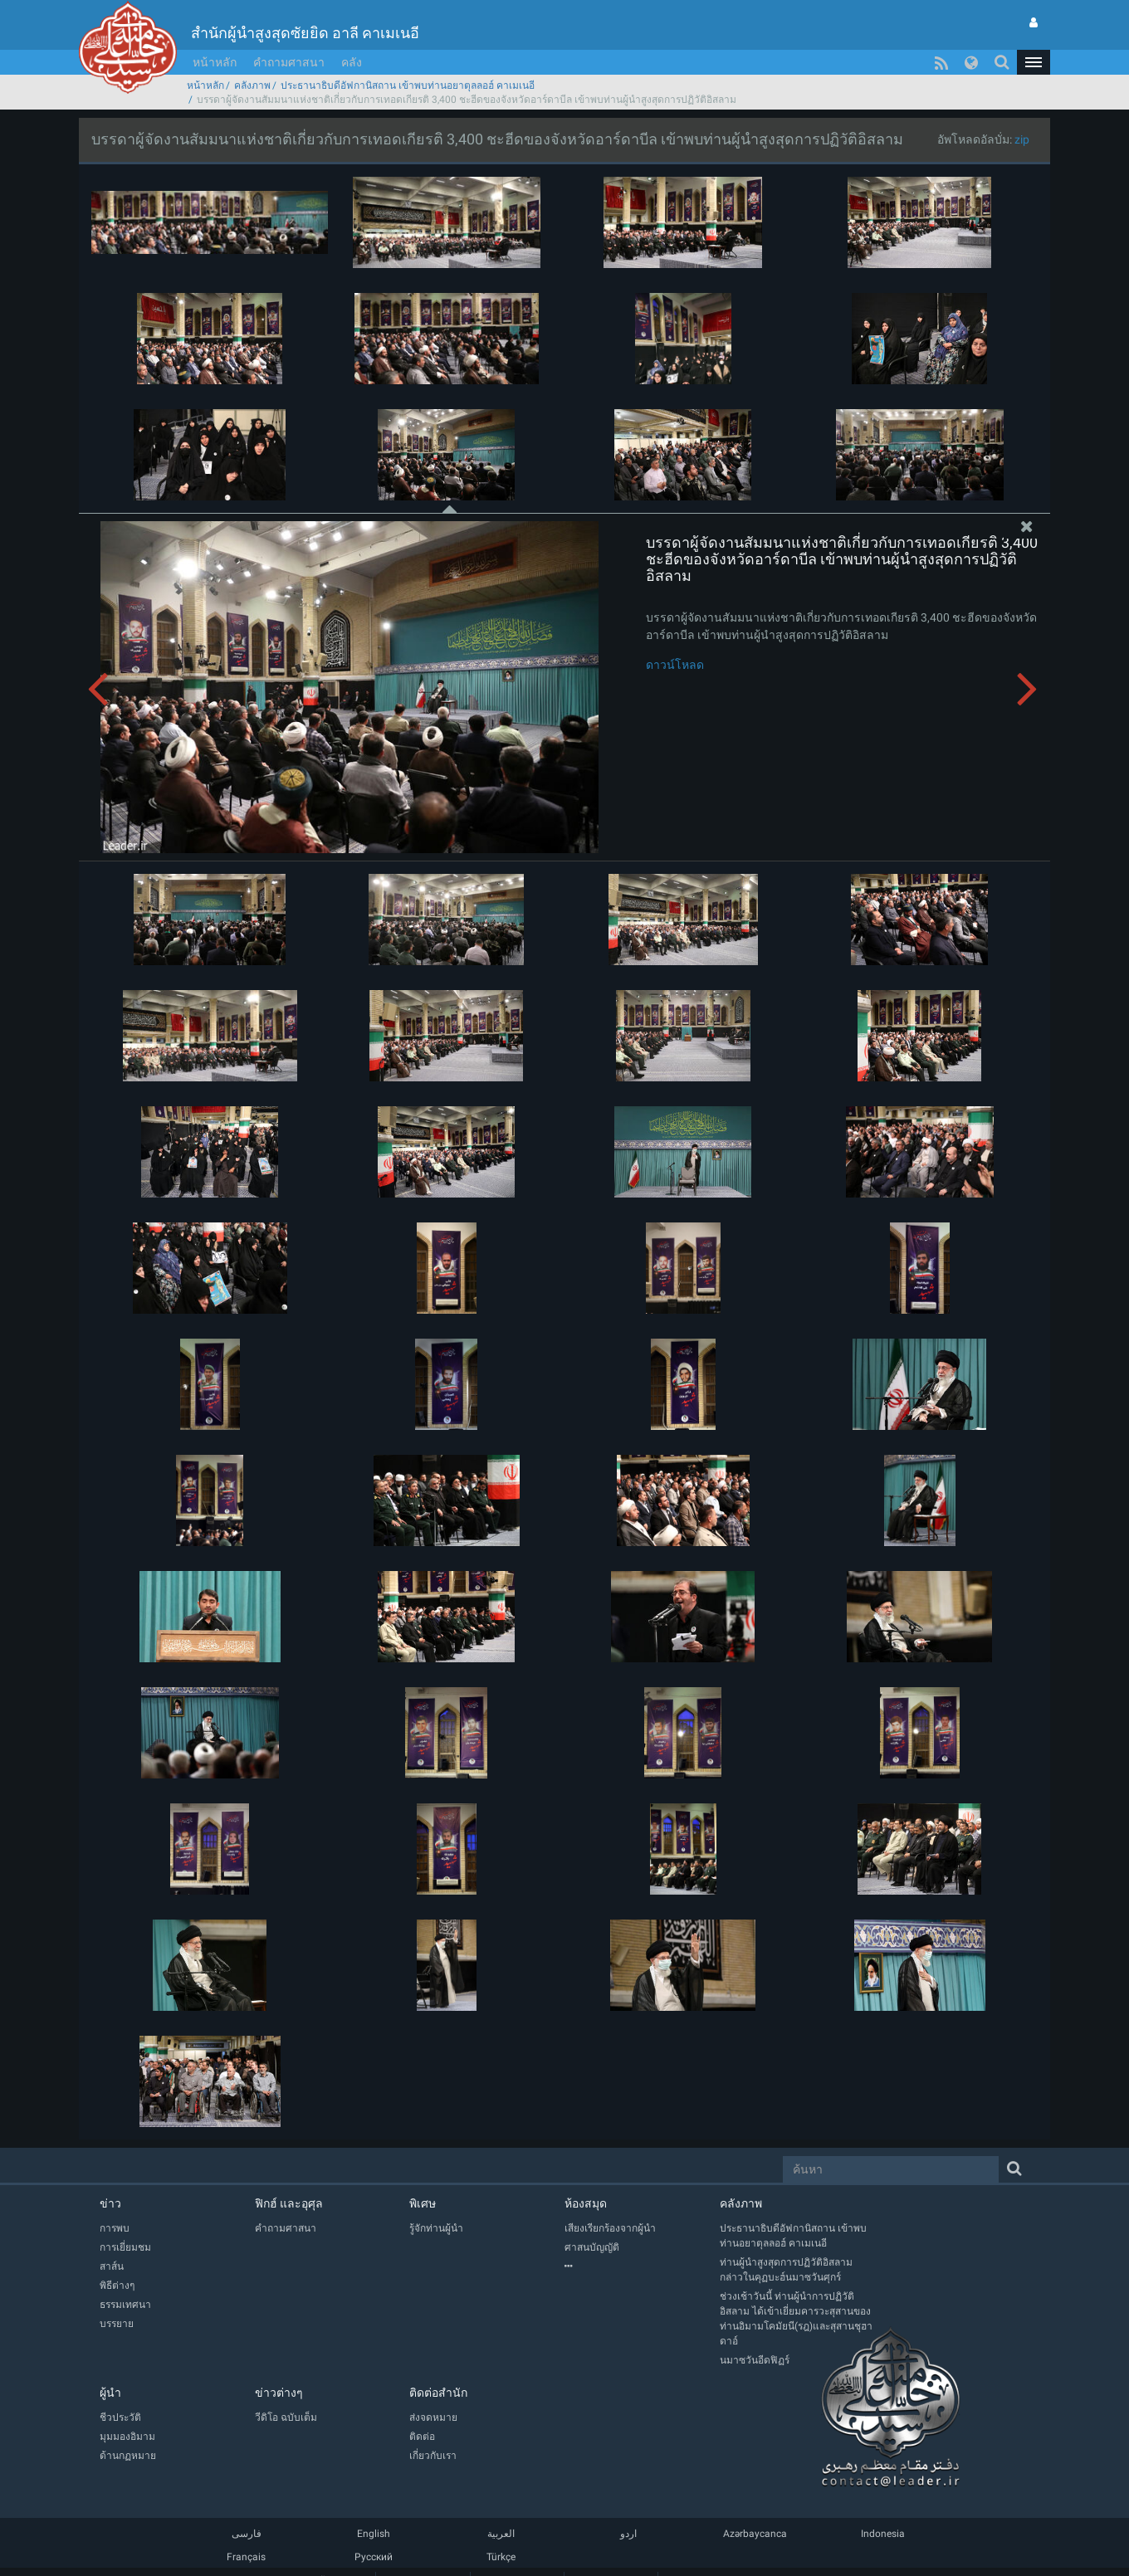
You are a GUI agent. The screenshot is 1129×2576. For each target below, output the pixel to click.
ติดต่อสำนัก (438, 2392)
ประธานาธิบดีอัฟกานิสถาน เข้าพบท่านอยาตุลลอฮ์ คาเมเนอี (408, 85)
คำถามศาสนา (289, 62)
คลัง (351, 62)
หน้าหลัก (215, 62)
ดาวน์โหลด (675, 664)
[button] (1033, 62)
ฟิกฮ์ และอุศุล (289, 2203)
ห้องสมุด (585, 2203)
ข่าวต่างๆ (279, 2392)
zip (1021, 139)
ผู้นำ (110, 2392)
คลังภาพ (252, 85)
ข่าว (110, 2203)
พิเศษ (422, 2203)
